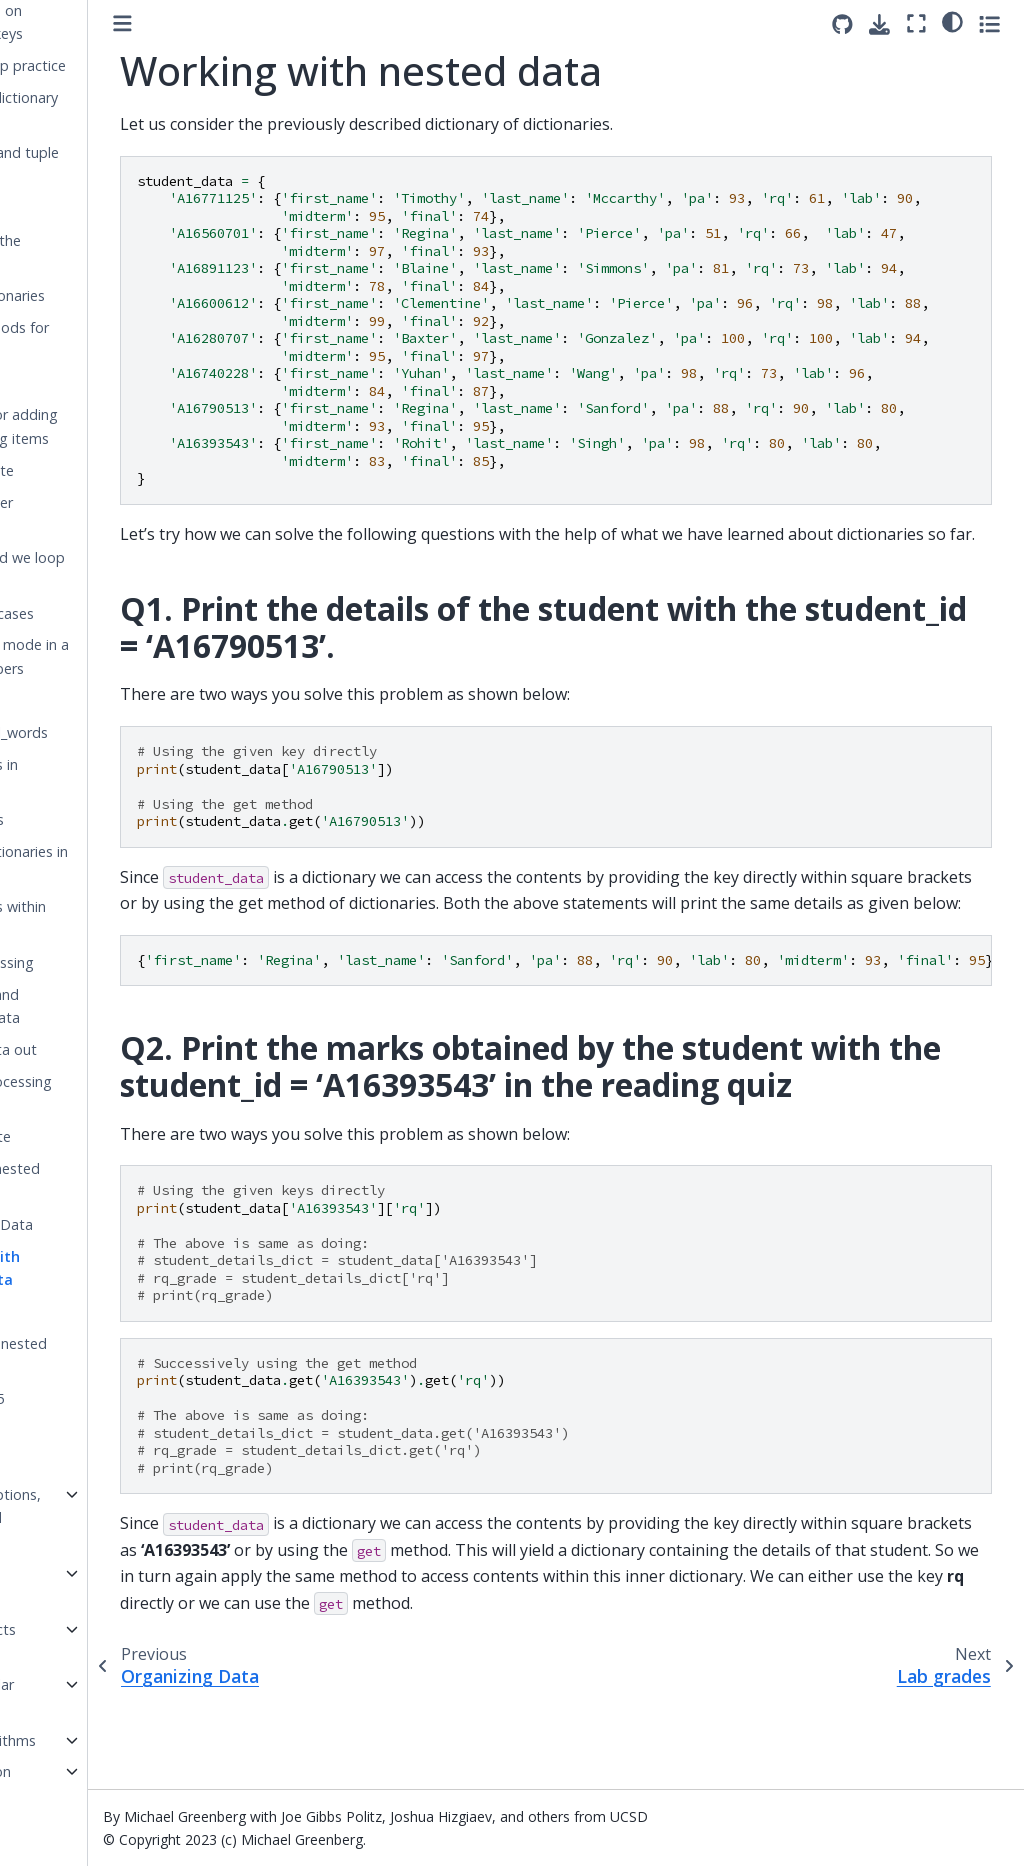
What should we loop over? (112, 569)
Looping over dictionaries (86, 514)
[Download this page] (879, 24)
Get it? (64, 383)
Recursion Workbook (60, 1585)
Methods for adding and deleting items (108, 426)
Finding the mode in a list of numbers (114, 656)
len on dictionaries (102, 295)
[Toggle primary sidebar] (239, 23)
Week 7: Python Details (77, 1783)
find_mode (77, 700)
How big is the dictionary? (90, 252)
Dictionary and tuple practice (109, 164)
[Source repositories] (842, 24)
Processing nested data (103, 1355)
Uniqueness (80, 1462)
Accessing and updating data (89, 1006)
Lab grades (79, 1311)
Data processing (96, 962)
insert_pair (76, 208)
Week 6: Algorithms (89, 1740)
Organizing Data (96, 1224)
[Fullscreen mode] (916, 23)
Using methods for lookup (104, 339)
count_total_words (103, 732)
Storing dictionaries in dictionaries (113, 863)
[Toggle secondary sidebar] (989, 23)
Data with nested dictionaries (99, 1180)
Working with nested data (89, 1268)
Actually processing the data (105, 1093)
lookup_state (85, 1136)
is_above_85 (81, 1398)
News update (86, 470)
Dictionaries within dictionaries (102, 918)
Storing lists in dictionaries (88, 776)
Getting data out (98, 1049)
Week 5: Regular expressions (78, 1696)
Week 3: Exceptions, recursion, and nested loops (92, 1518)
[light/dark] (952, 21)
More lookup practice (112, 65)
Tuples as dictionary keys (108, 109)
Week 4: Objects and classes (79, 1641)
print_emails (81, 819)
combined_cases (96, 613)
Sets (56, 1430)
